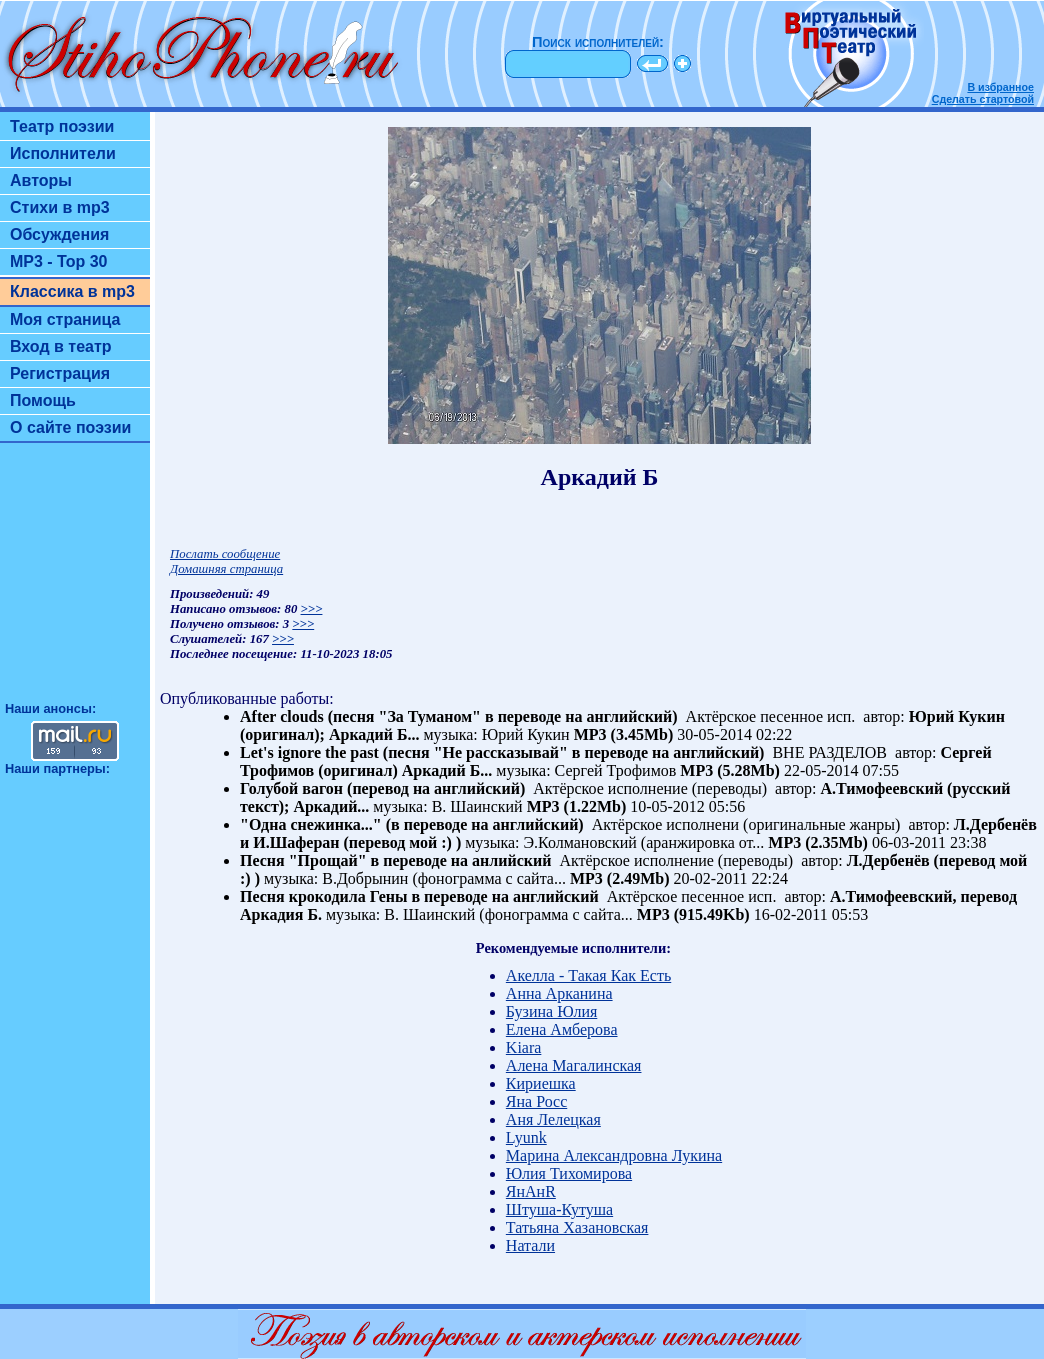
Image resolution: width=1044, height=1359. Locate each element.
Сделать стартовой (983, 99)
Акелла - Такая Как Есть (588, 975)
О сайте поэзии (70, 427)
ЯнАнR (531, 1191)
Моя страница (65, 319)
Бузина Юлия (551, 1011)
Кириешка (541, 1083)
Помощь (43, 400)
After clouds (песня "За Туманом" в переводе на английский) (459, 716)
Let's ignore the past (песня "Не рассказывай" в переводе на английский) (502, 752)
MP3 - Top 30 (59, 261)
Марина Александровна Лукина (614, 1155)
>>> (312, 609)
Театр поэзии (62, 126)
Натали (530, 1245)
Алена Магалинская (574, 1065)
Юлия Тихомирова (569, 1173)
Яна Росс (536, 1101)
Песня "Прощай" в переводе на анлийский (395, 860)
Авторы (41, 180)
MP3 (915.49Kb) (693, 914)
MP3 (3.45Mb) (624, 734)
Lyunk (526, 1137)
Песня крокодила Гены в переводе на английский (419, 896)
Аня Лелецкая (553, 1119)
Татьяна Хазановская (577, 1227)
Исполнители (63, 153)
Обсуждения (59, 234)
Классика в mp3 (72, 291)
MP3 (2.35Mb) (818, 842)
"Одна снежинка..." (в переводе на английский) (412, 824)
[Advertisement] (75, 581)
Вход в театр (61, 346)
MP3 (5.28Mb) (730, 770)
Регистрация (60, 373)
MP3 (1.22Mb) (577, 806)
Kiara (524, 1047)
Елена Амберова (562, 1029)
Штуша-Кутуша (559, 1209)
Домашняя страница (226, 569)
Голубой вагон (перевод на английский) (382, 788)
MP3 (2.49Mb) (620, 878)
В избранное (1000, 87)
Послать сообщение (225, 554)
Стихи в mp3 (60, 207)
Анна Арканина (559, 993)
